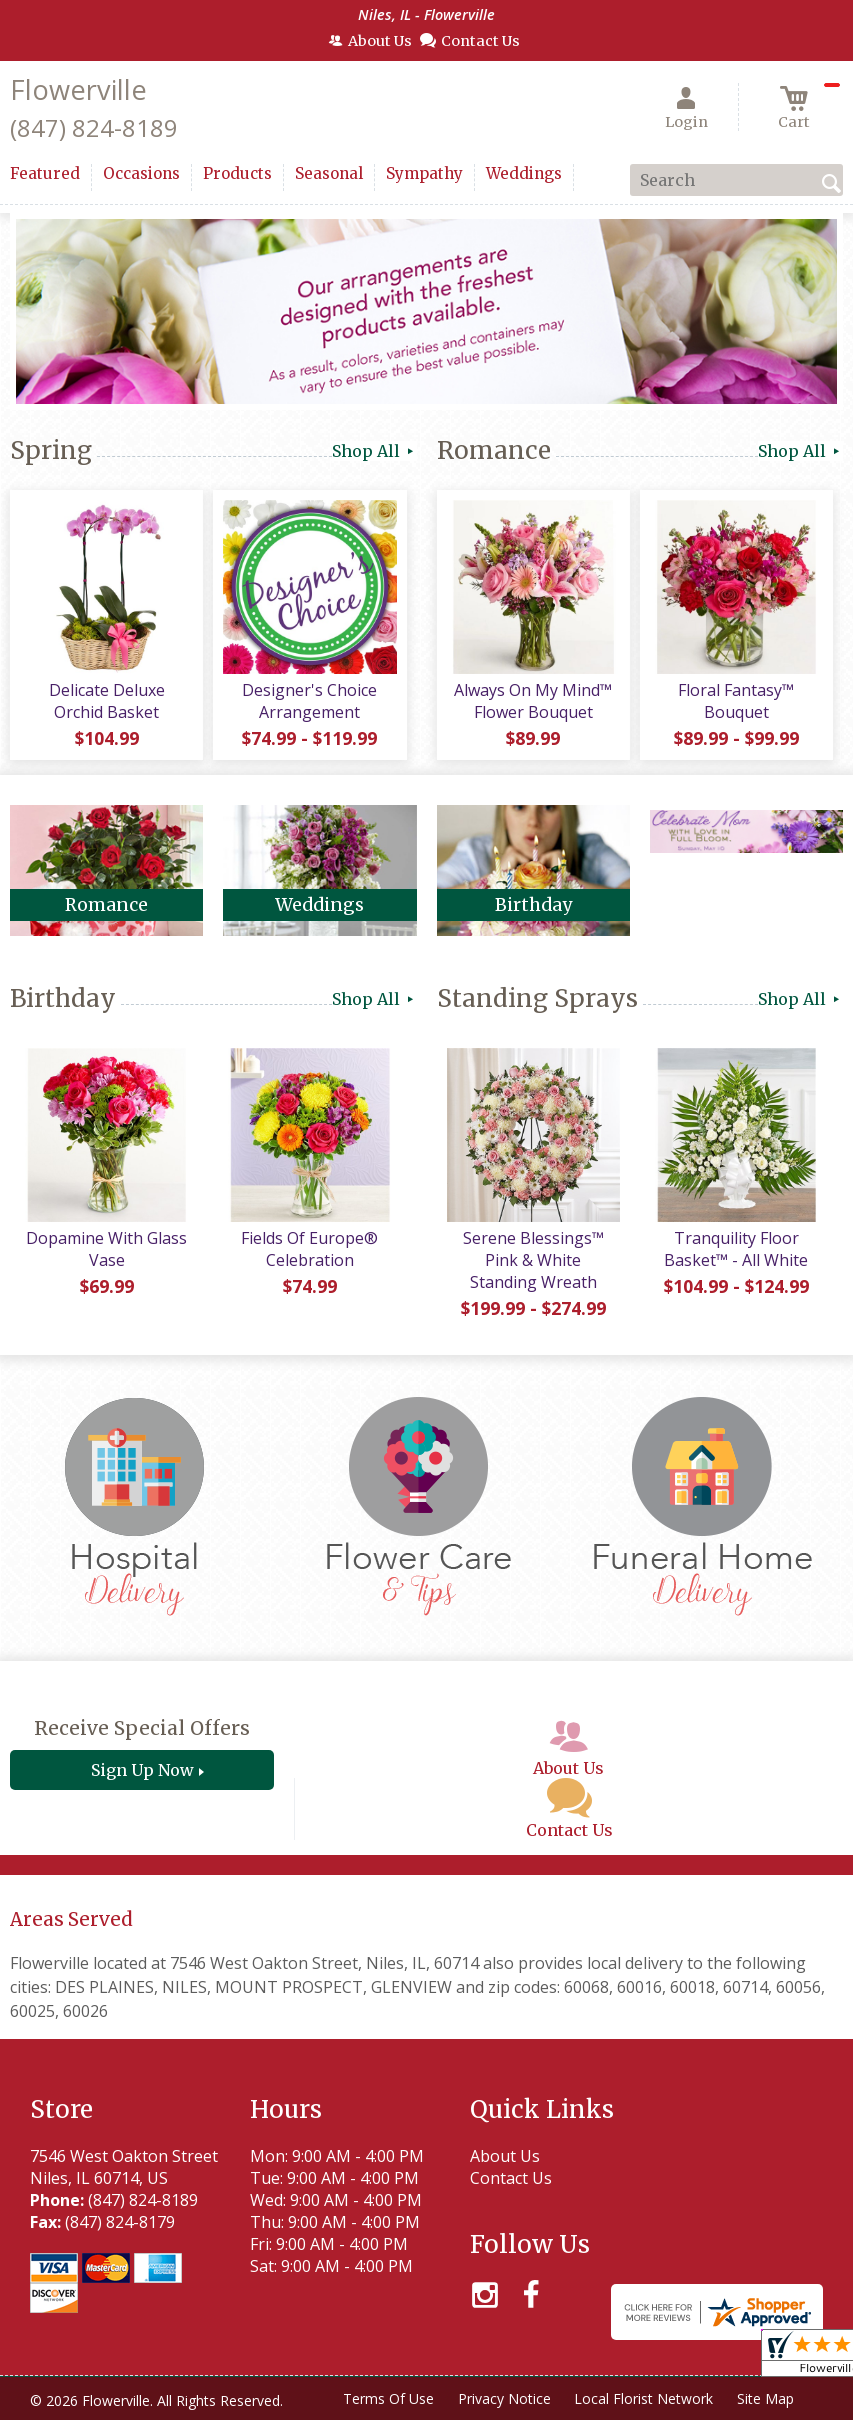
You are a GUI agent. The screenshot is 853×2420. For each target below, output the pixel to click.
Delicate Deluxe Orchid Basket (107, 701)
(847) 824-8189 (94, 127)
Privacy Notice (503, 2398)
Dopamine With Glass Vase (106, 1249)
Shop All (374, 451)
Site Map (765, 2398)
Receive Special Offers (142, 1728)
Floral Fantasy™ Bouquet (736, 701)
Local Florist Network (643, 2398)
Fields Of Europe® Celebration (309, 1249)
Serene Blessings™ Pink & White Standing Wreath (533, 1260)
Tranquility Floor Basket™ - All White (736, 1249)
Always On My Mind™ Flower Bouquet (533, 701)
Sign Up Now (142, 1770)
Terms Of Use (387, 2398)
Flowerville (78, 89)
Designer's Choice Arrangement (309, 701)
